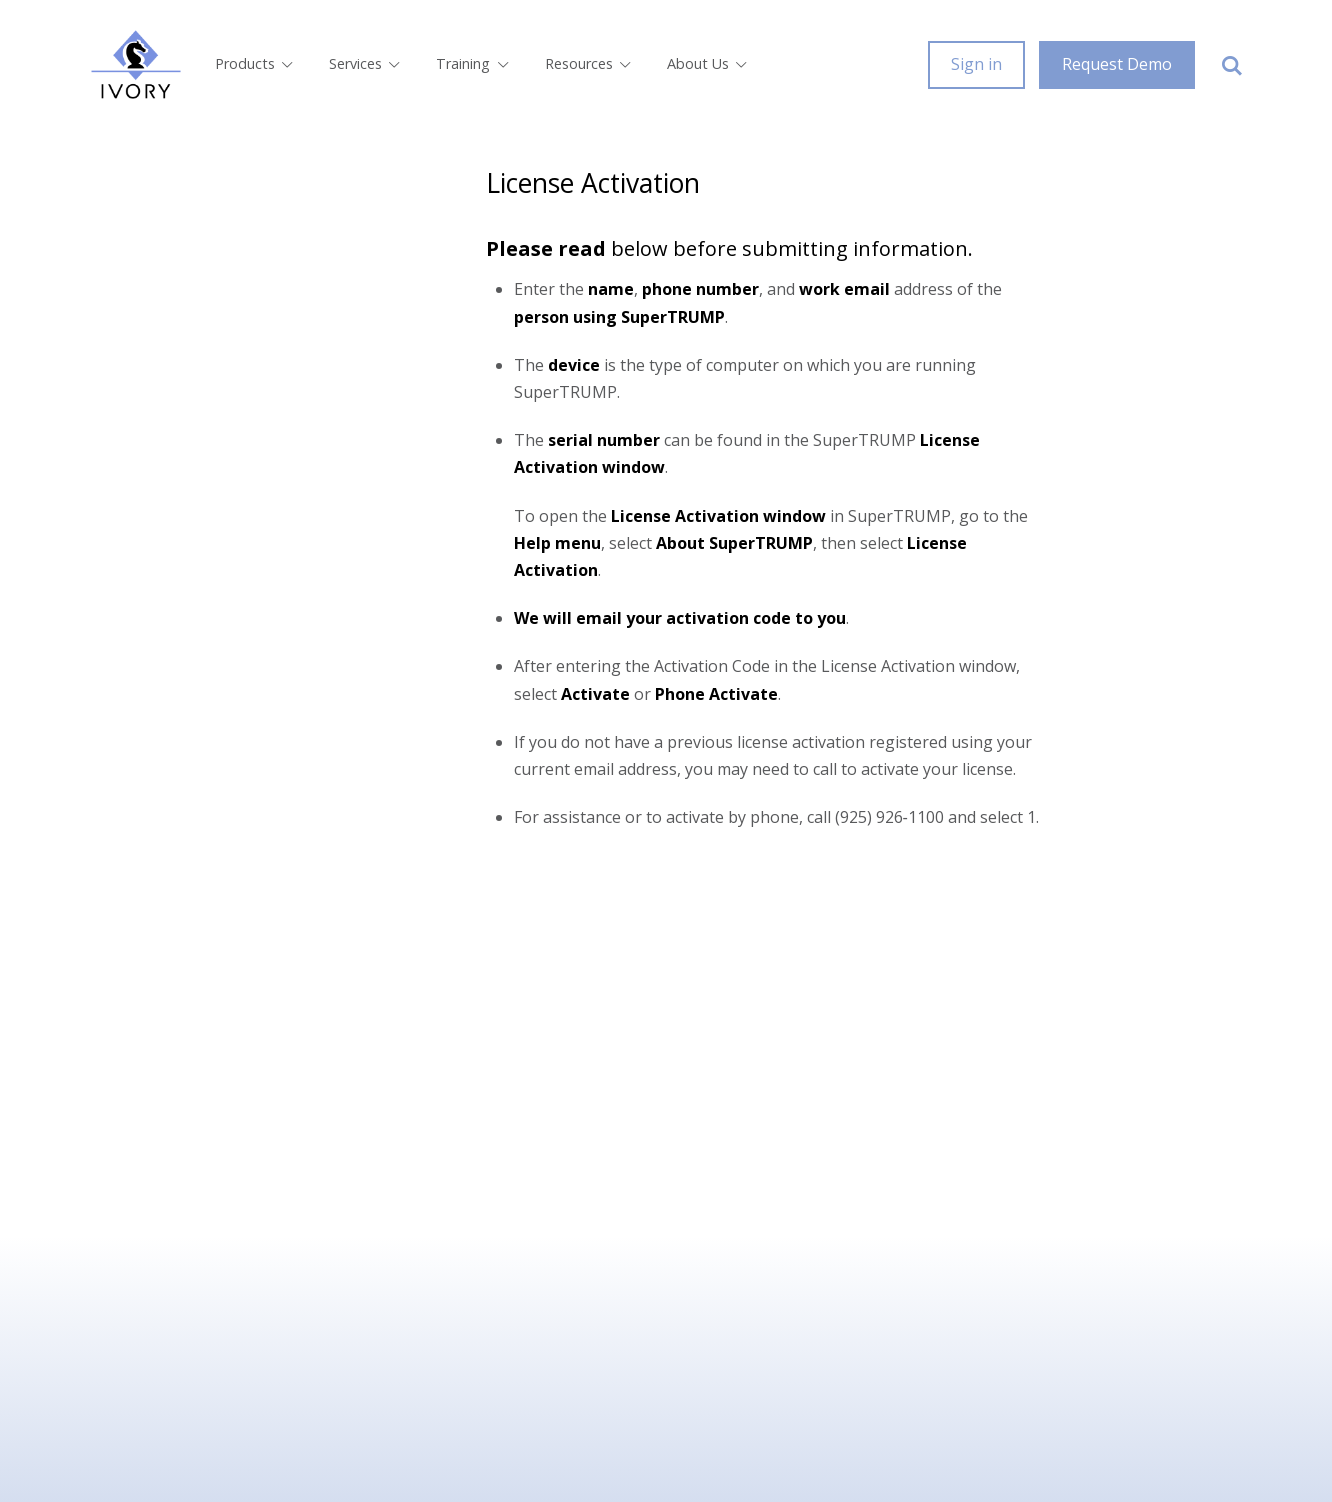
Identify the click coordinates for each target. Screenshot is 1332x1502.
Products (255, 63)
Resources (589, 63)
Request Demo (1117, 64)
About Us (708, 63)
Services (366, 63)
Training (473, 63)
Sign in (976, 64)
